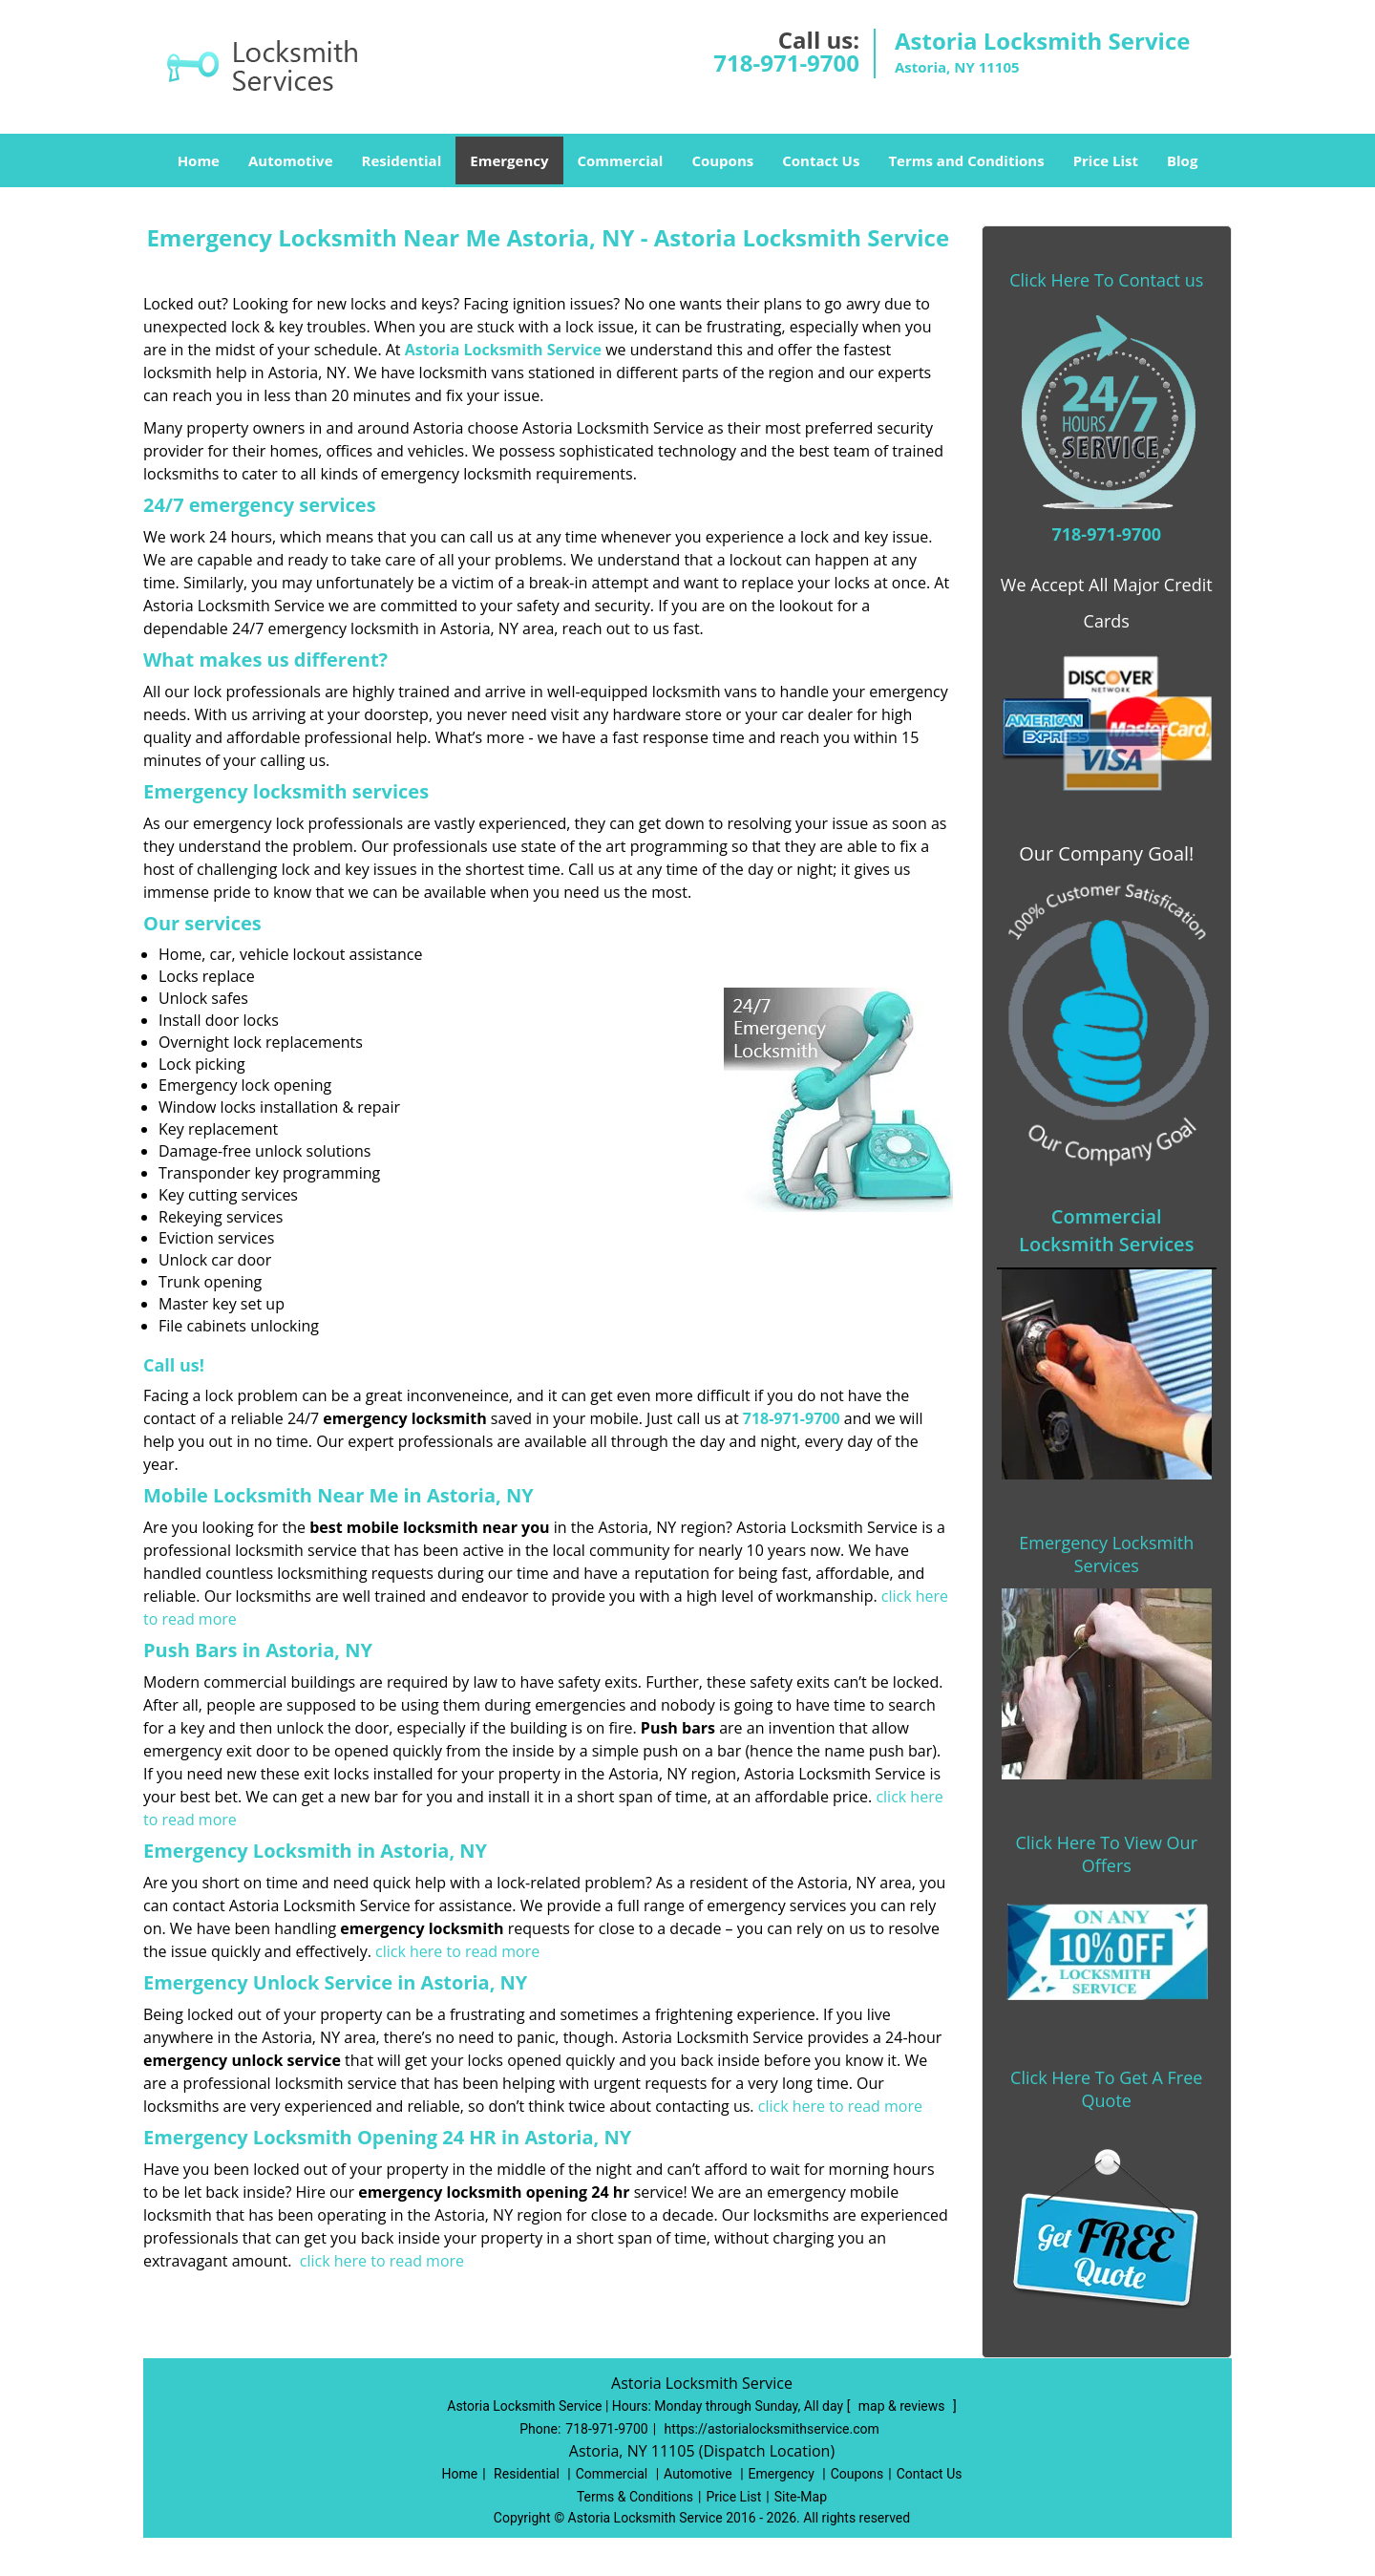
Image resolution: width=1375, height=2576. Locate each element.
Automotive (290, 160)
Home (199, 160)
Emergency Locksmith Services (1106, 1554)
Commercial (621, 160)
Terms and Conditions (966, 160)
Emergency (509, 160)
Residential (402, 160)
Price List (1105, 160)
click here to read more (457, 1951)
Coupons (722, 160)
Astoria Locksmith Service (503, 349)
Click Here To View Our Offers (1106, 1854)
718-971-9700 (786, 62)
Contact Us (820, 160)
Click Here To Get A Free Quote (1106, 2089)
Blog (1182, 160)
